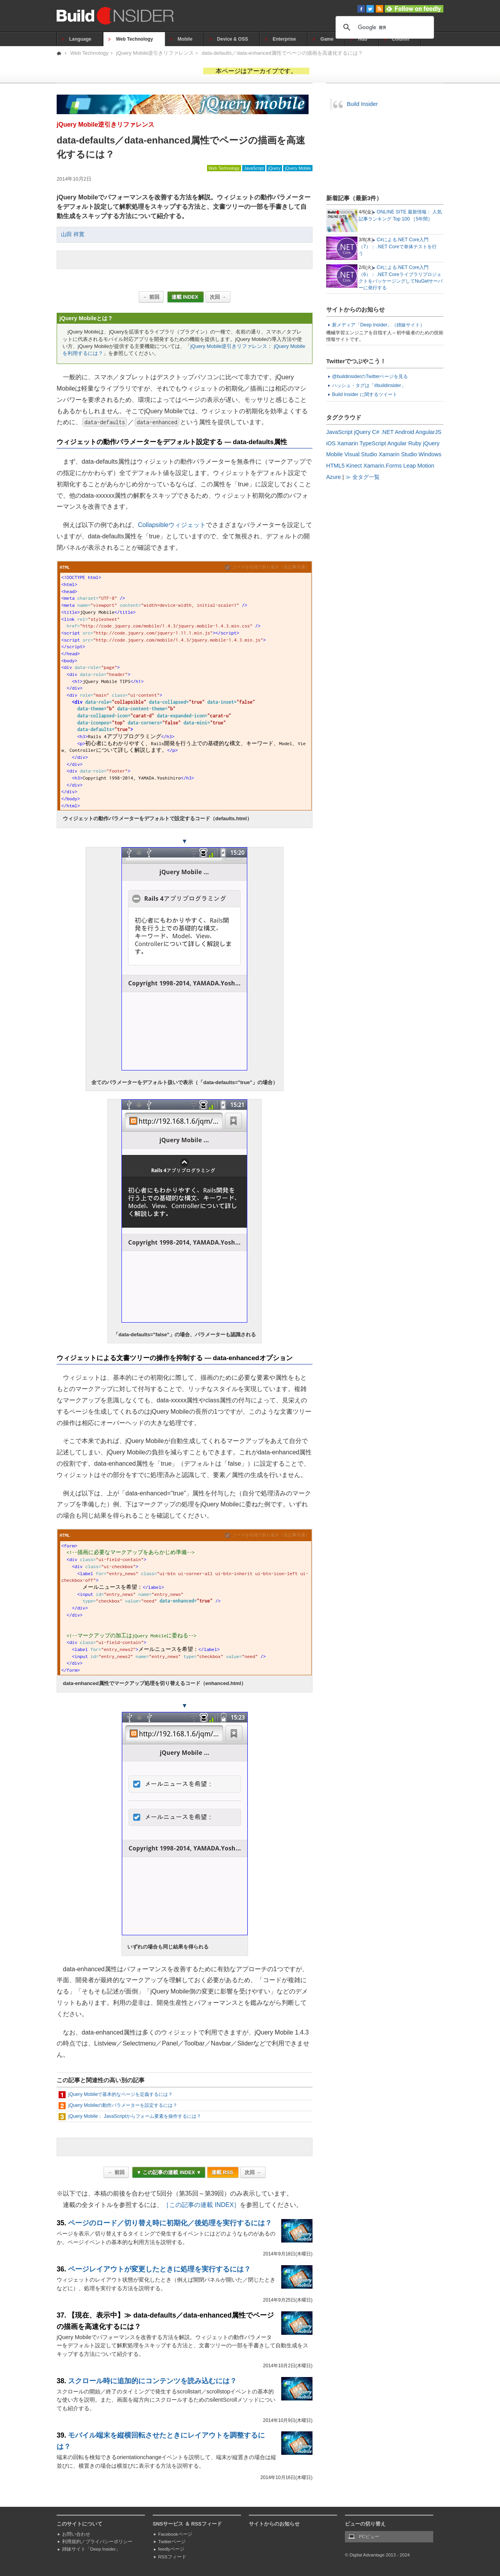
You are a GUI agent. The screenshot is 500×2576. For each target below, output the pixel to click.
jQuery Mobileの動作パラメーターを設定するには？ (122, 2105)
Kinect (354, 465)
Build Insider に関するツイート (364, 394)
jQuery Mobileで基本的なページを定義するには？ (120, 2094)
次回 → (218, 297)
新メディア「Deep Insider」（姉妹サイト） (378, 325)
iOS (331, 443)
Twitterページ (172, 2541)
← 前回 (151, 297)
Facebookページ (175, 2534)
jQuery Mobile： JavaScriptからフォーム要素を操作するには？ (134, 2116)
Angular (397, 443)
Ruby (414, 443)
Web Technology (134, 39)
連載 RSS (222, 2172)
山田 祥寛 (72, 234)
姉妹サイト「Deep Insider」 (91, 2549)
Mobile (185, 39)
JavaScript (253, 168)
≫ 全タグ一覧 (362, 477)
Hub (362, 39)
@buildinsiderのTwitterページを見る (370, 376)
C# (375, 432)
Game (326, 39)
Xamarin (347, 443)
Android (404, 432)
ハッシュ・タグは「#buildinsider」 (369, 385)
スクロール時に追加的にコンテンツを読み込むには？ (152, 2381)
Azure (333, 477)
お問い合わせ (76, 2534)
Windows (430, 454)
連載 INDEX (185, 297)
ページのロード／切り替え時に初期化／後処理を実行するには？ (170, 2223)
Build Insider (362, 104)
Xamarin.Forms (382, 465)
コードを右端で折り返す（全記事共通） (270, 567)
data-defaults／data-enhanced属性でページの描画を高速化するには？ (282, 53)
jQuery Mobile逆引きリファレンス (155, 53)
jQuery (274, 168)
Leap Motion (419, 465)
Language (80, 39)
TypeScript (372, 443)
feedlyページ (171, 2549)
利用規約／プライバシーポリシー (97, 2541)
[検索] (383, 27)
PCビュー (369, 2536)
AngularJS (428, 432)
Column (400, 39)
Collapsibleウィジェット (172, 525)
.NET (387, 432)
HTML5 (335, 465)
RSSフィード (172, 2556)
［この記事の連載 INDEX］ (201, 2204)
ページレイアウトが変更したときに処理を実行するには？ (159, 2269)
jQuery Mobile (298, 168)
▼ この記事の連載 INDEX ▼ (168, 2172)
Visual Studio (360, 454)
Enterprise (284, 39)
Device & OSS (232, 39)
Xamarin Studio (398, 454)
